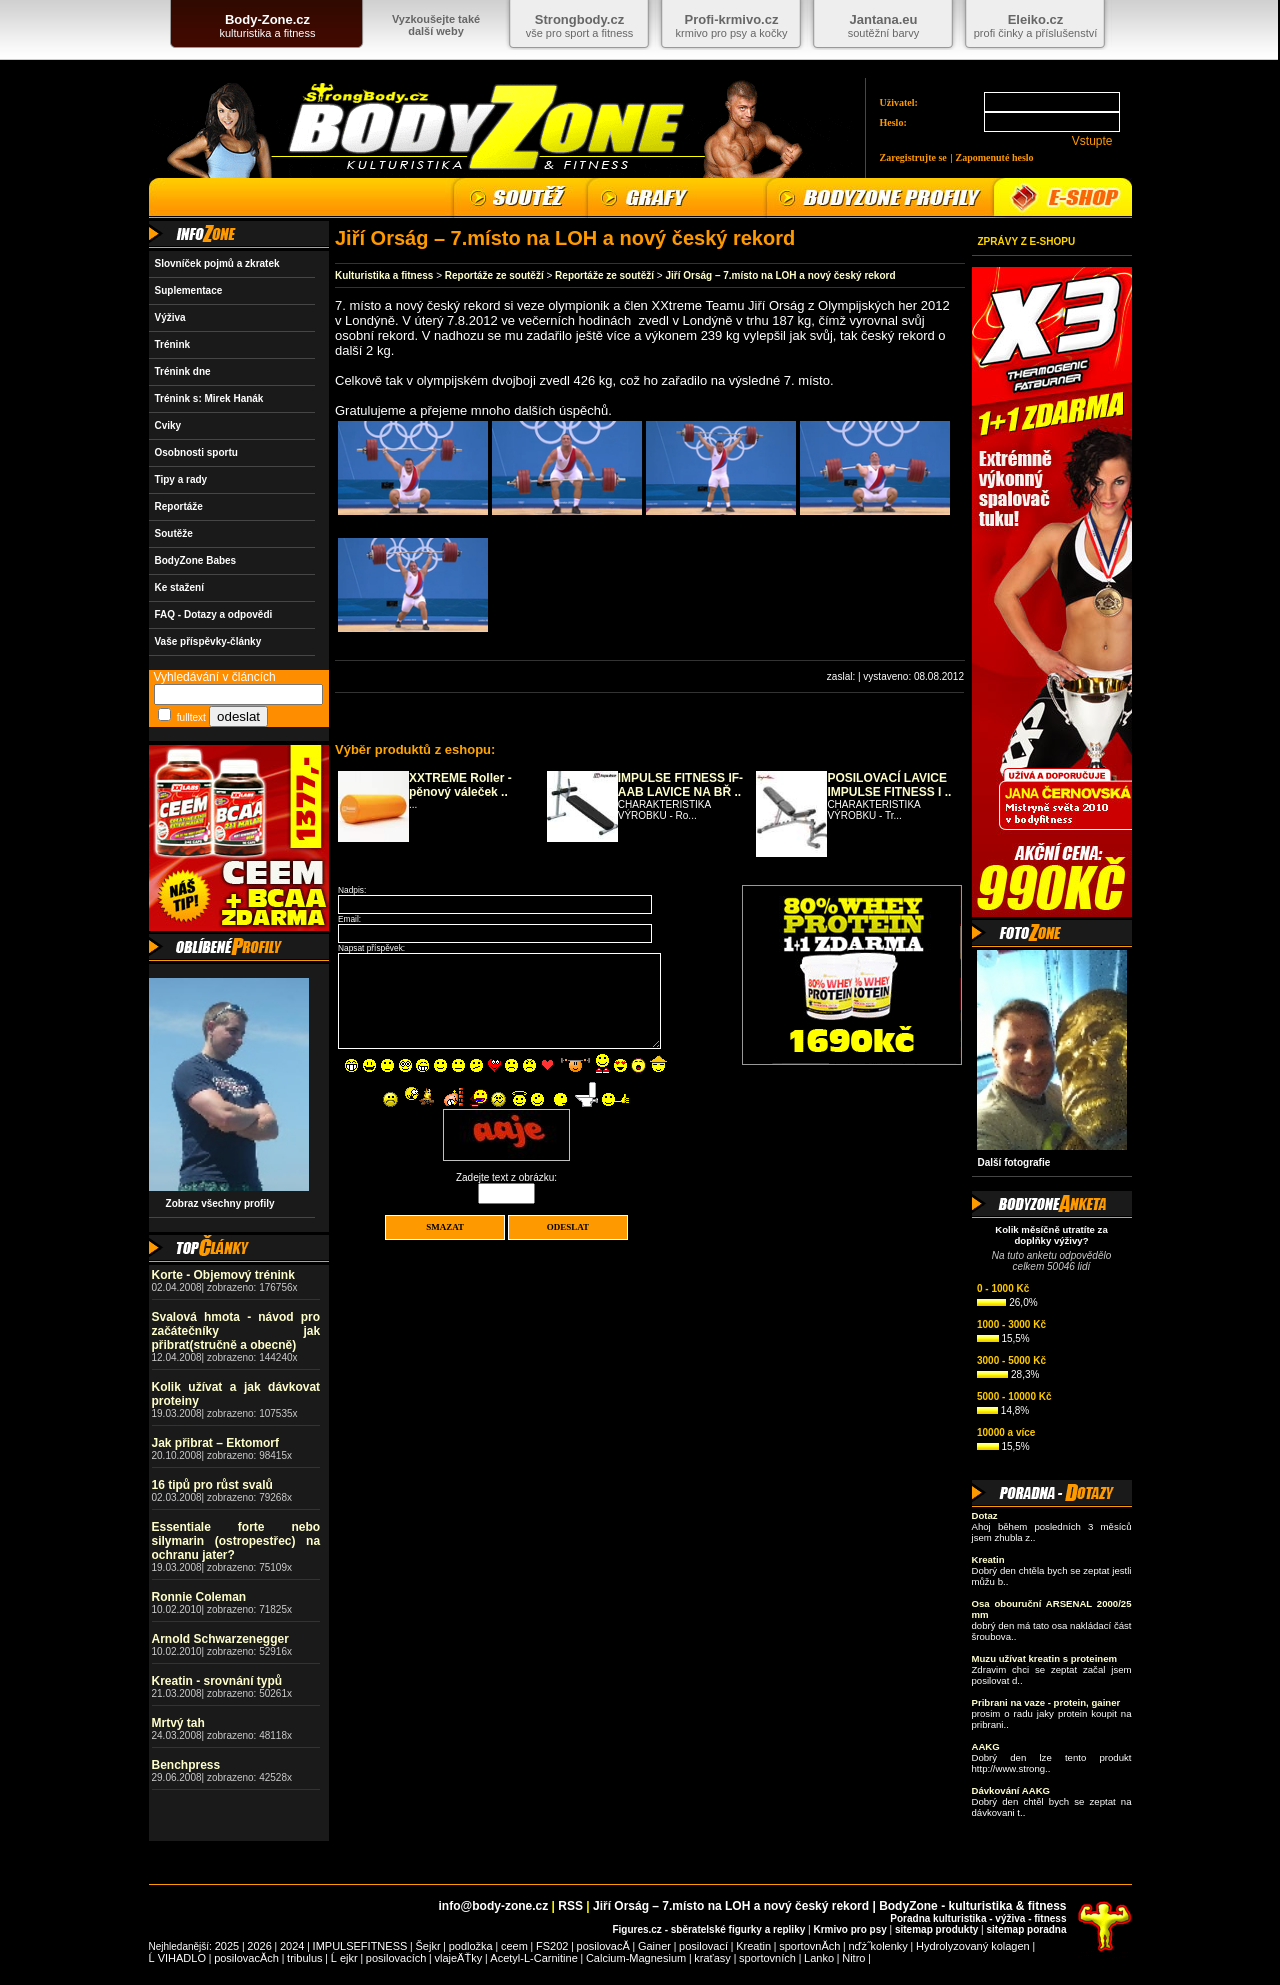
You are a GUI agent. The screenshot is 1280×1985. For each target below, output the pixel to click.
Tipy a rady (181, 479)
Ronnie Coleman (199, 1597)
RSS (570, 1906)
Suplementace (189, 290)
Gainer (654, 1946)
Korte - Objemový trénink (223, 1275)
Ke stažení (179, 587)
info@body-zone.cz (494, 1906)
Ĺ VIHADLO (177, 1958)
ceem (514, 1946)
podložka (471, 1946)
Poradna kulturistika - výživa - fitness (978, 1918)
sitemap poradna (1026, 1929)
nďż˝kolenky (878, 1946)
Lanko (819, 1958)
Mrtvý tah (178, 1723)
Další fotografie (1014, 1162)
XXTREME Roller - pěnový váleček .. (460, 785)
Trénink (173, 344)
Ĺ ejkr (344, 1958)
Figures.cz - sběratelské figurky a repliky (708, 1929)
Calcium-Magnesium (636, 1958)
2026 (259, 1946)
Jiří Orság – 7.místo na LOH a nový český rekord (780, 275)
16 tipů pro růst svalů (212, 1485)
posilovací (703, 1946)
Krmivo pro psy (849, 1929)
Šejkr (427, 1946)
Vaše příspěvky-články (208, 641)
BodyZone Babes (196, 560)
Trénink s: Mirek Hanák (209, 398)
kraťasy (712, 1958)
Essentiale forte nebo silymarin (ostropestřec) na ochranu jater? (236, 1541)
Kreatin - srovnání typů (217, 1681)
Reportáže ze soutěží (494, 275)
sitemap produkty (936, 1929)
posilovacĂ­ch (246, 1958)
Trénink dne (183, 371)
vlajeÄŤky (459, 1958)
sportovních (767, 1958)
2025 (227, 1946)
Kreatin (753, 1946)
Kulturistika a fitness (384, 275)
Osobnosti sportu (196, 452)
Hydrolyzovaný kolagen (973, 1946)
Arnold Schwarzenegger (220, 1639)
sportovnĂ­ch (809, 1946)
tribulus (304, 1958)
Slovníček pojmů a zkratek (217, 263)
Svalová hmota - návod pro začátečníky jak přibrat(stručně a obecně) (236, 1331)
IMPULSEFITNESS (360, 1946)
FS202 (552, 1946)
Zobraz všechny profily (215, 1203)
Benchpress (186, 1765)
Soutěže (174, 533)
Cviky (168, 425)
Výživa (170, 317)
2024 (292, 1946)
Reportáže (179, 506)
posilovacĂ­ (603, 1946)
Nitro (853, 1958)
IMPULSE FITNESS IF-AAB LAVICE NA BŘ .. (680, 785)
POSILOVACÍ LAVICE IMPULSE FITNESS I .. (889, 785)
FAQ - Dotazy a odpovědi (214, 614)
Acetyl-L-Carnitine (533, 1958)
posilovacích (396, 1958)
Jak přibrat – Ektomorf (215, 1443)
